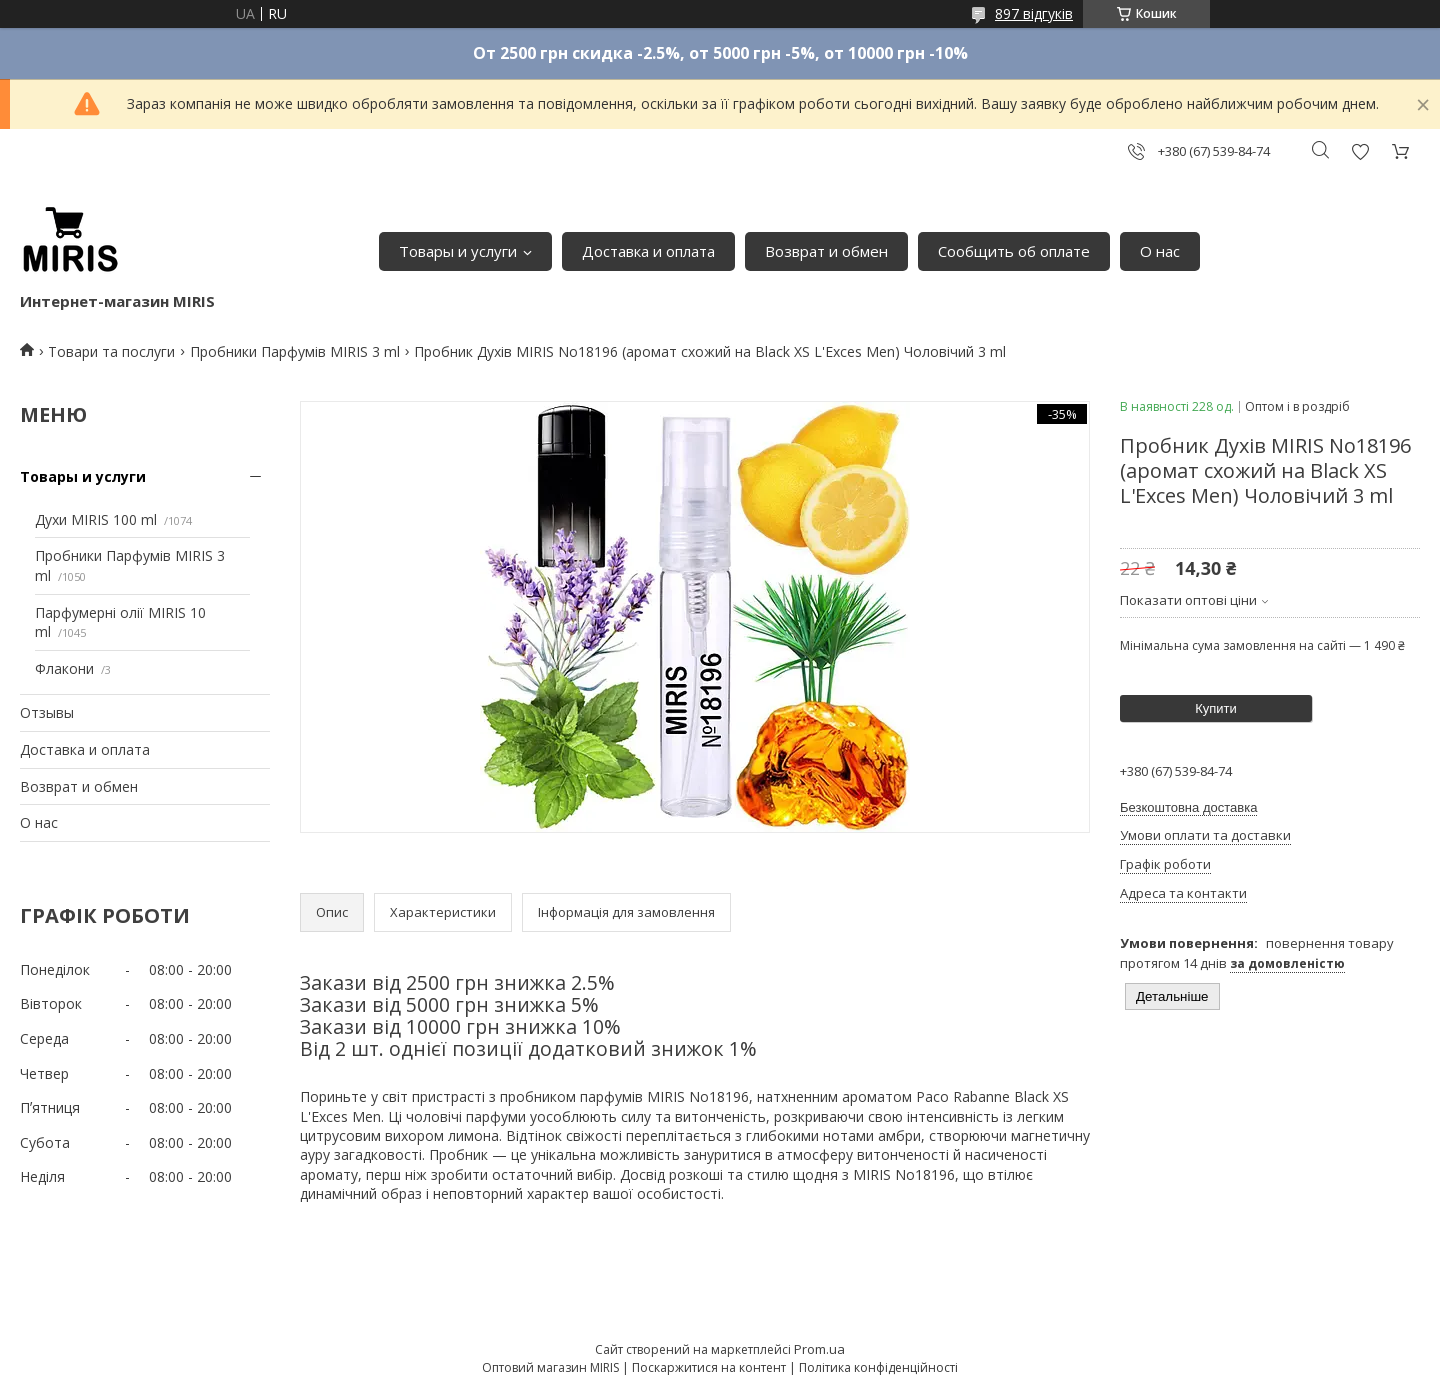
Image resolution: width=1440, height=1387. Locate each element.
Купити (1216, 708)
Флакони (64, 668)
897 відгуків (1034, 13)
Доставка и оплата (648, 251)
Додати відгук (1360, 151)
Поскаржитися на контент (709, 1367)
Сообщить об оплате (1014, 251)
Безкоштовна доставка (1188, 807)
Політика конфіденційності (878, 1367)
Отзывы (47, 712)
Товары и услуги (458, 251)
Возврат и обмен (826, 251)
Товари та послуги (111, 351)
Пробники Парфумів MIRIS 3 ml (295, 351)
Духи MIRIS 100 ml (96, 519)
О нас (1160, 251)
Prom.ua (819, 1349)
